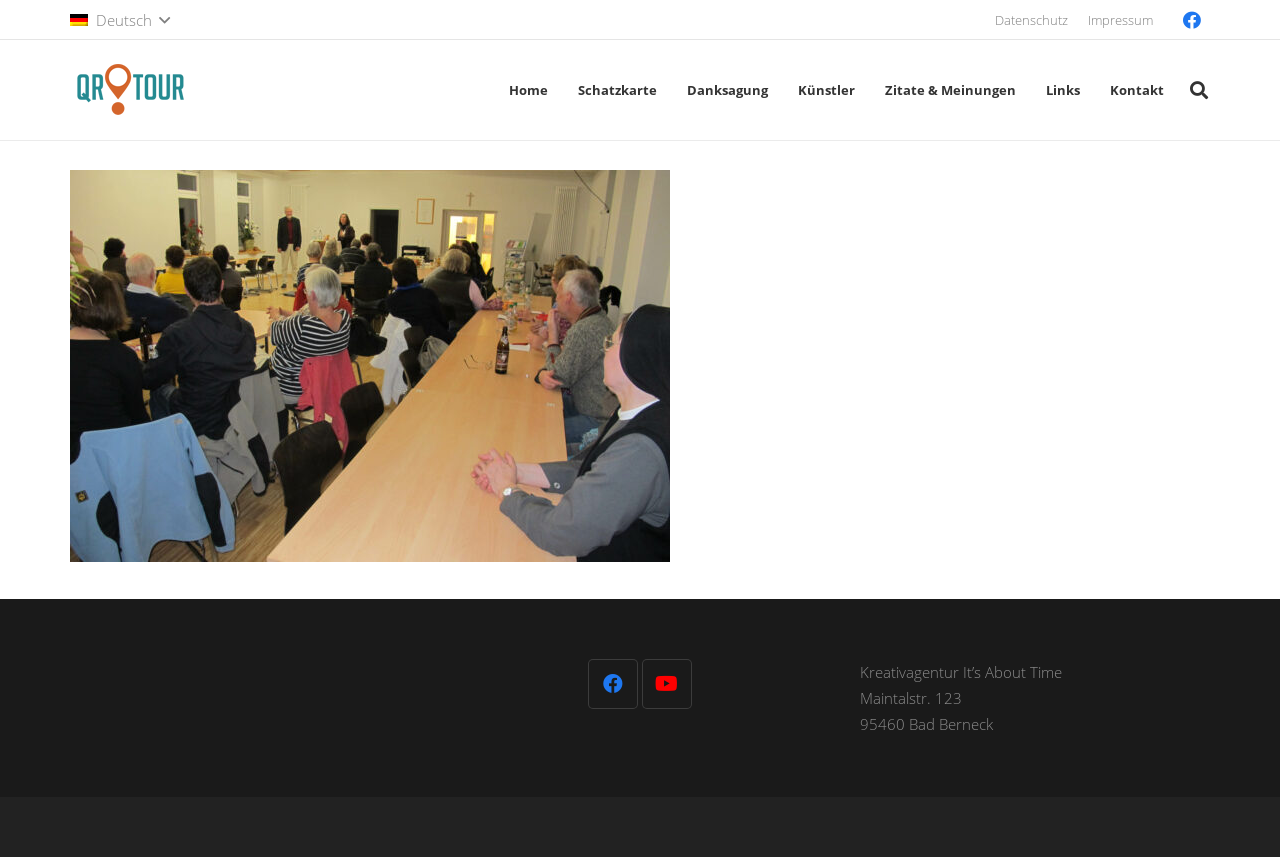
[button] (120, 20)
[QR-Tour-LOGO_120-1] (130, 90)
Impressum (1120, 20)
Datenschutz (1031, 20)
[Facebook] (1192, 20)
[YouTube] (667, 684)
